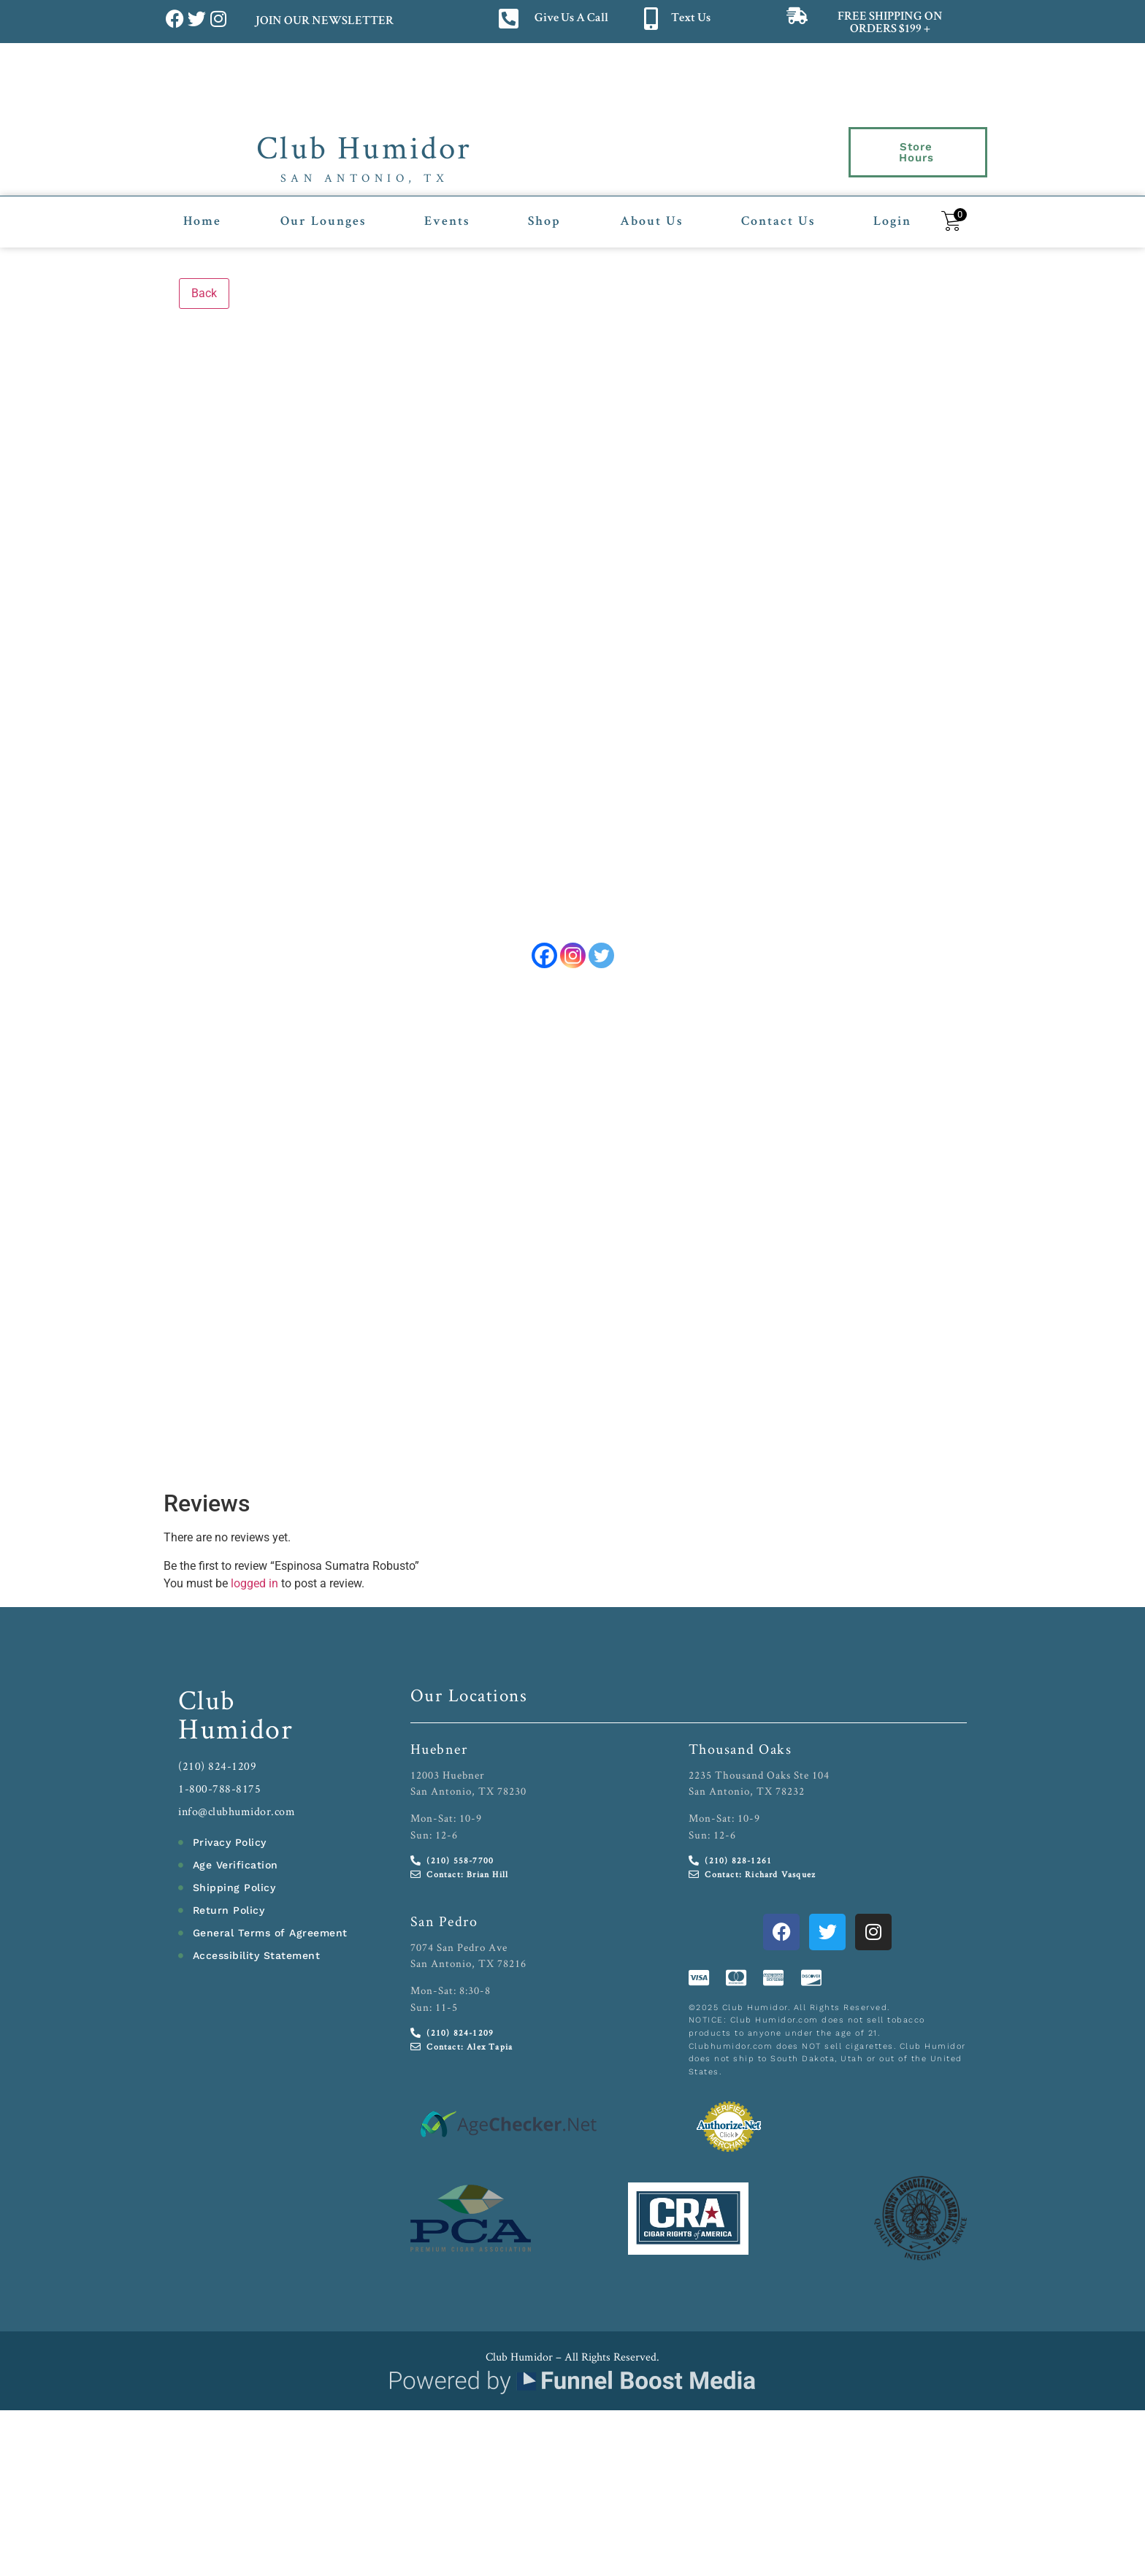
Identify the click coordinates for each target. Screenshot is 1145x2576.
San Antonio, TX (364, 177)
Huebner (439, 1750)
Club (207, 1702)
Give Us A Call (571, 18)
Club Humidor (364, 147)
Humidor (236, 1730)
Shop (544, 214)
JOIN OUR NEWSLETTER (324, 21)
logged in (254, 1585)
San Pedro (444, 1923)
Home (202, 214)
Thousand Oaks (740, 1750)
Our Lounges (323, 214)
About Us (651, 214)
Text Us (691, 18)
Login (892, 214)
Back (204, 284)
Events (447, 214)
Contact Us (778, 214)
